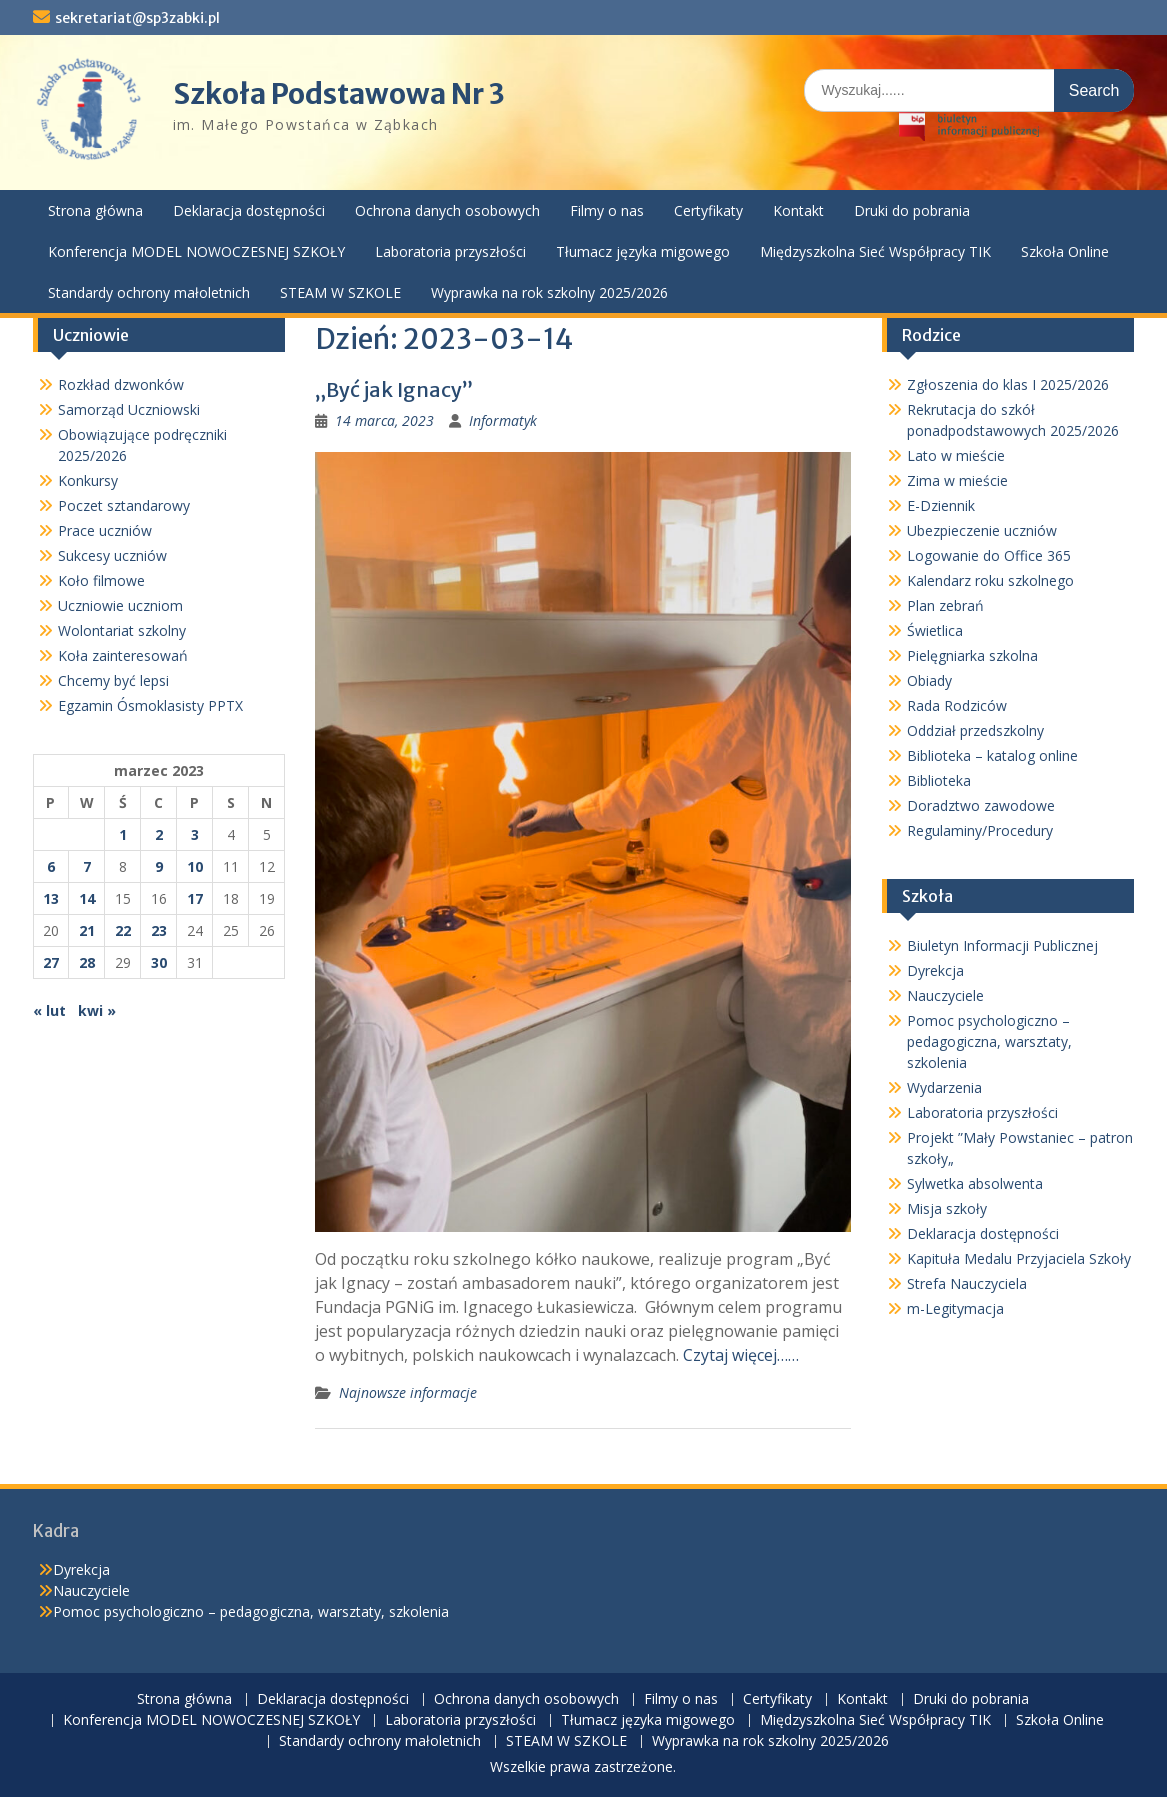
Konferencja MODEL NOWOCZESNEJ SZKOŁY (196, 251)
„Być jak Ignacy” (394, 389)
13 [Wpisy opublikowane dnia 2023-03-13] (51, 898)
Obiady (929, 680)
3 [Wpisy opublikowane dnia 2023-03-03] (195, 834)
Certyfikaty (708, 210)
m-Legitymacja (955, 1308)
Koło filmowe (101, 580)
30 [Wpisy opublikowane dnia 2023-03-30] (159, 962)
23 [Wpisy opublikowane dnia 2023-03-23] (159, 930)
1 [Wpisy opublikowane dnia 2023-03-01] (123, 834)
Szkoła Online (1065, 251)
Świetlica (935, 630)
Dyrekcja (935, 970)
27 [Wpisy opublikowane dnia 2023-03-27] (51, 962)
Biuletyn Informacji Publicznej (1002, 945)
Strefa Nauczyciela (967, 1283)
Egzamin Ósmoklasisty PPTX (150, 705)
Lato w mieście (956, 455)
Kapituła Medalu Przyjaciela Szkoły (1019, 1258)
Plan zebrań (945, 605)
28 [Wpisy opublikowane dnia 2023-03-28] (87, 962)
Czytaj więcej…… (741, 1355)
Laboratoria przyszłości (450, 251)
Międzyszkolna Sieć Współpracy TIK (875, 251)
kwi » (97, 1010)
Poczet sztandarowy (124, 505)
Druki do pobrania (912, 210)
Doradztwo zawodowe (981, 805)
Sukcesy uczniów (112, 555)
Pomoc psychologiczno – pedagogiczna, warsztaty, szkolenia (989, 1041)
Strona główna (95, 210)
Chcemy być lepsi (113, 680)
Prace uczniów (105, 530)
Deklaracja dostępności (249, 210)
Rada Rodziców (957, 705)
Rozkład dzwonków (121, 384)
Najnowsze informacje (408, 1392)
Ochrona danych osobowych (447, 210)
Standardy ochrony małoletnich (149, 292)
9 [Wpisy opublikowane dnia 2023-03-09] (159, 866)
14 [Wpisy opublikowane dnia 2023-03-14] (87, 898)
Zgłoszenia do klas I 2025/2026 (1008, 384)
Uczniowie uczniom (120, 605)
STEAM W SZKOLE (340, 292)
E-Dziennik (941, 505)
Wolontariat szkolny (122, 630)
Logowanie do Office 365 (989, 555)
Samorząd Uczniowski (129, 409)
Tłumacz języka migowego (643, 251)
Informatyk (503, 420)
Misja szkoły (947, 1208)
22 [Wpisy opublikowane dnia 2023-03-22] (123, 930)
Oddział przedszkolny (975, 730)
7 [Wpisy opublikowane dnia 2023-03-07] (87, 866)
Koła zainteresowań (123, 655)
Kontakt (798, 210)
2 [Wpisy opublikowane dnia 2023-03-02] (159, 834)
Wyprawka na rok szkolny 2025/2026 (549, 292)
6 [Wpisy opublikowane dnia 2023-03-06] (51, 866)
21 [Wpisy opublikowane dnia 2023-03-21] (87, 930)
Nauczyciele (945, 995)
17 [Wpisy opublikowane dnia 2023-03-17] (195, 898)
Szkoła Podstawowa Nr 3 (339, 94)
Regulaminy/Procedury (980, 830)
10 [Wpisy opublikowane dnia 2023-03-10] (195, 866)
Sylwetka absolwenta (975, 1183)
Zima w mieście (957, 480)
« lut (49, 1010)
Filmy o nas (607, 210)
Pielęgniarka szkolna (972, 655)
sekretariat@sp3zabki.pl (137, 18)
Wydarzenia (944, 1087)
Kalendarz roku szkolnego (990, 580)
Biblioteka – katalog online (992, 755)
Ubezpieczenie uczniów (982, 530)
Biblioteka (939, 780)
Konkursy (88, 480)
